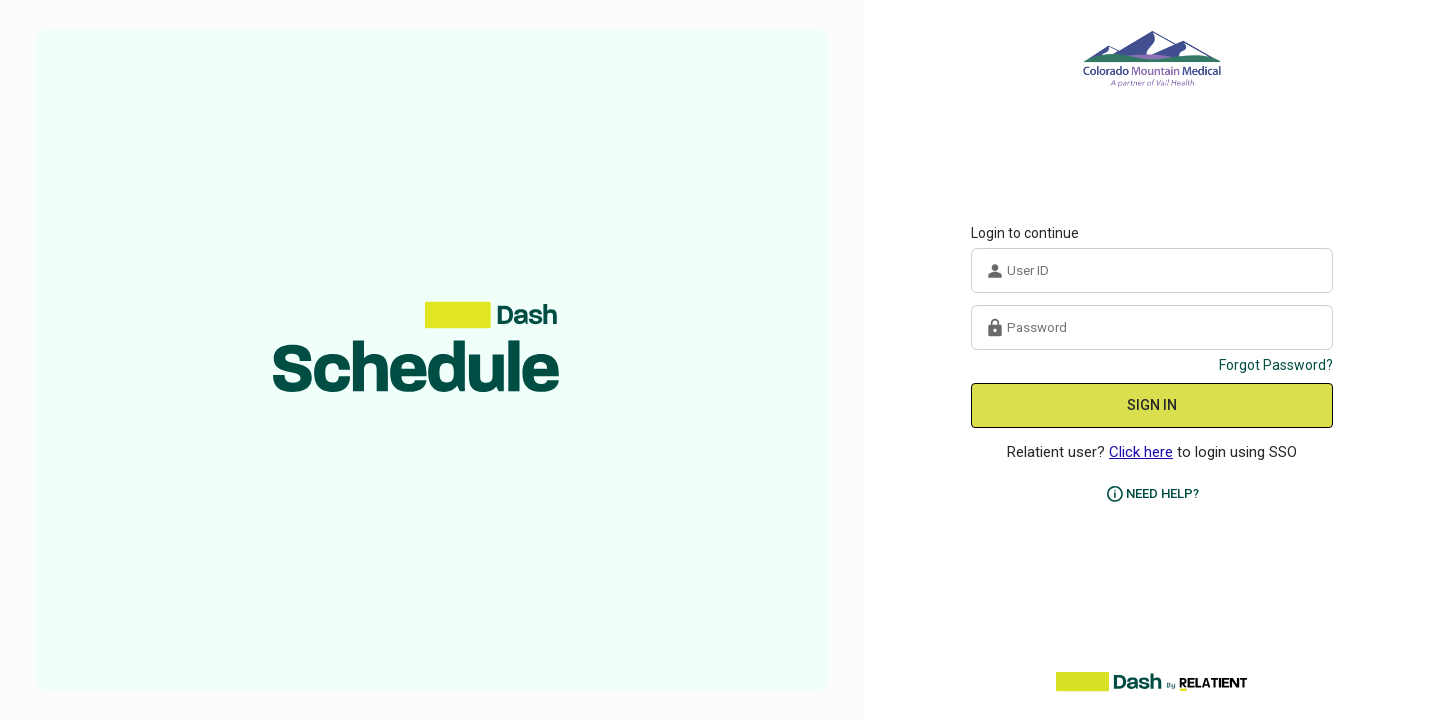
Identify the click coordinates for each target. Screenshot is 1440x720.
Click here (1141, 452)
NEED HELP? (1162, 493)
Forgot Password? (1276, 365)
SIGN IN (1152, 405)
